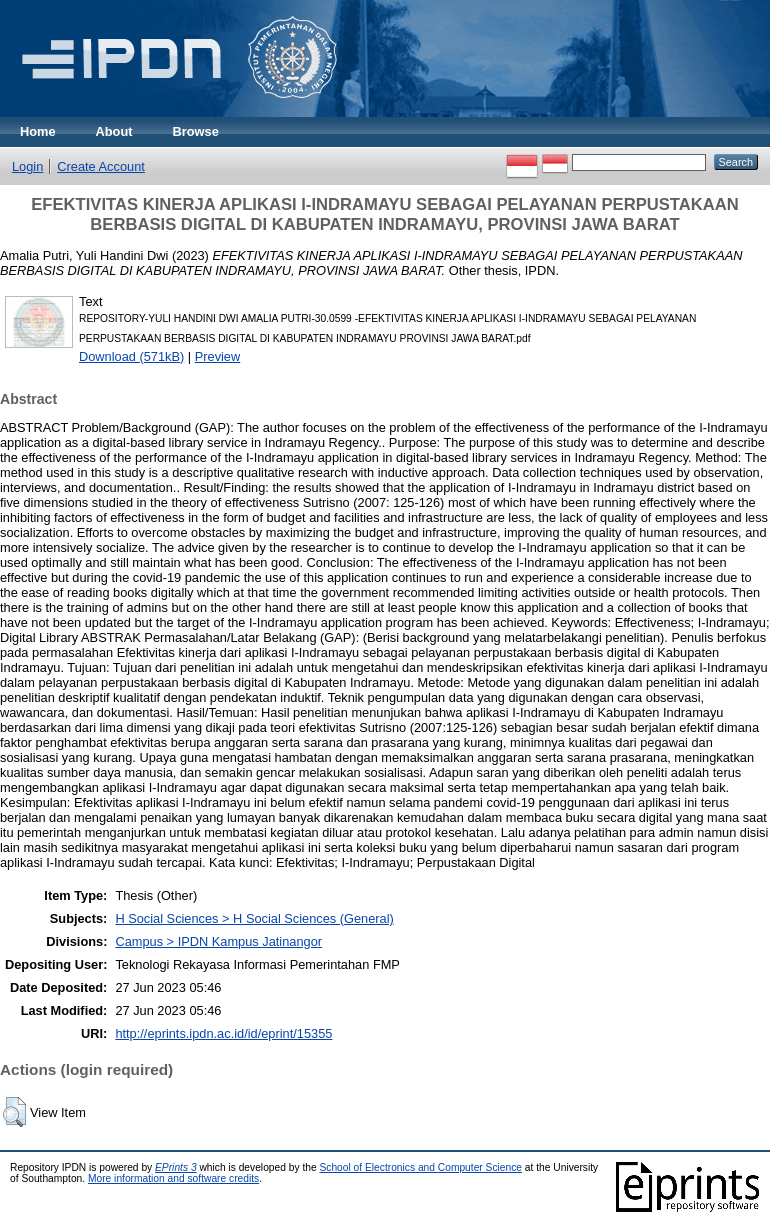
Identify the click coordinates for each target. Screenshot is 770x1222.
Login (27, 166)
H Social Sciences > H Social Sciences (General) (254, 918)
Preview (218, 356)
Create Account (101, 166)
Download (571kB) (131, 356)
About (114, 131)
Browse (196, 131)
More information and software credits (173, 1178)
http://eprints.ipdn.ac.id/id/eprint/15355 (223, 1033)
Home (38, 131)
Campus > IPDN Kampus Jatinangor (218, 941)
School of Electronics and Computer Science (420, 1167)
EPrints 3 (176, 1167)
